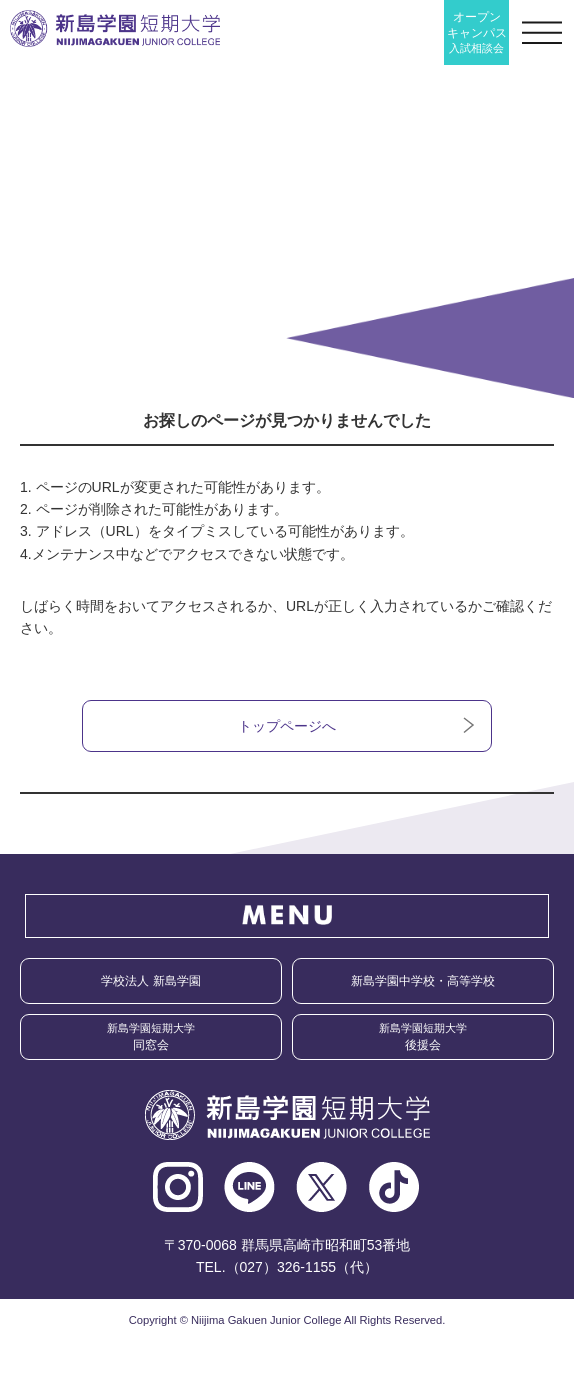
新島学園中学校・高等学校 (423, 981)
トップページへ (287, 726)
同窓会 (151, 1037)
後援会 (423, 1037)
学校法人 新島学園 (150, 981)
